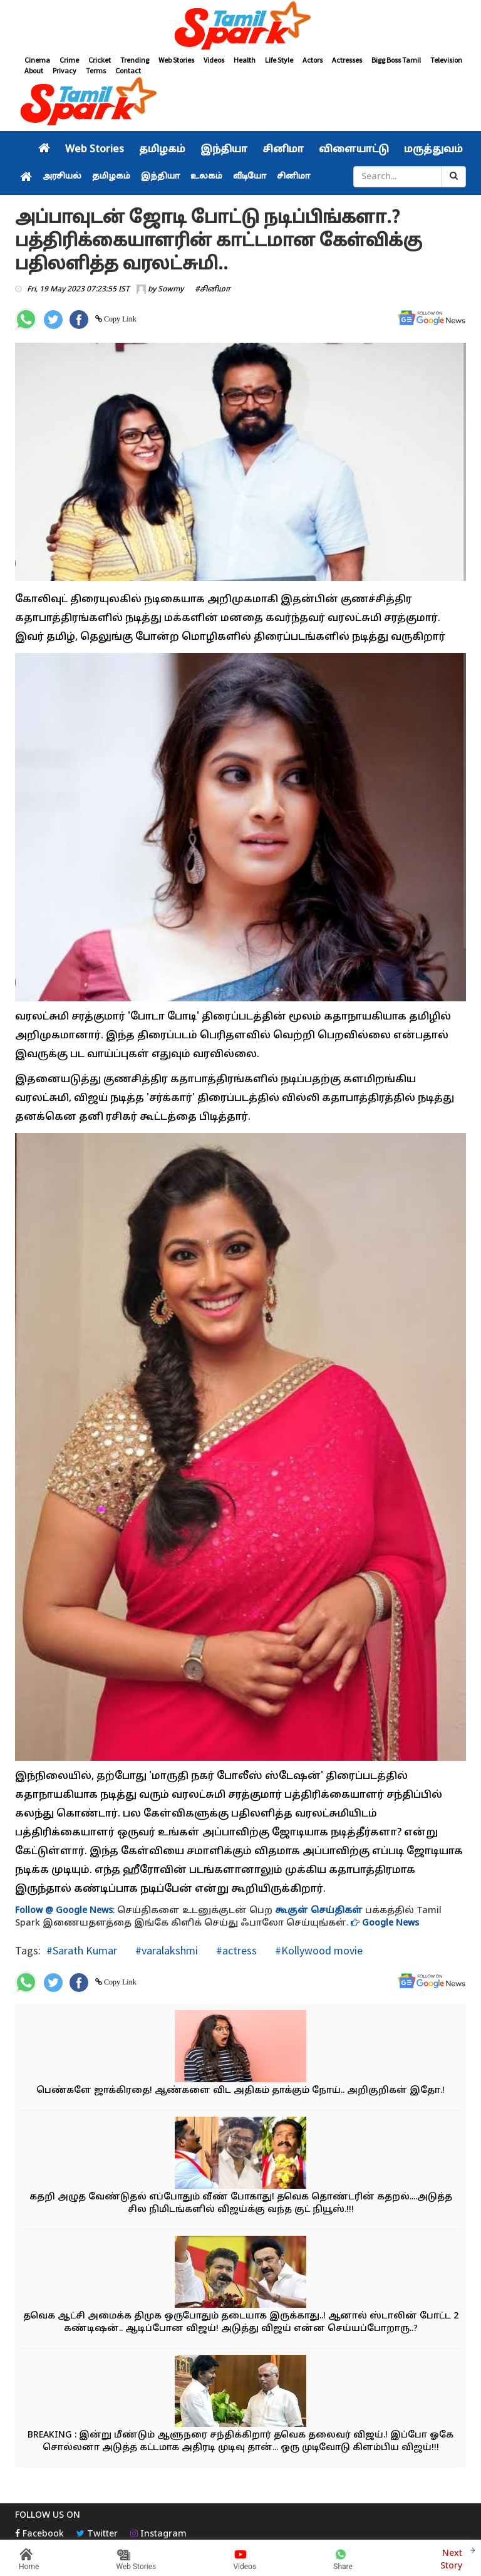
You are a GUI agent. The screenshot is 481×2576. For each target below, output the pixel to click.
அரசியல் (62, 177)
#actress (235, 1950)
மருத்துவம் (433, 149)
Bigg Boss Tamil (396, 60)
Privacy (64, 70)
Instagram (158, 2534)
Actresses (347, 60)
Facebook (39, 2534)
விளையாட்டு (354, 149)
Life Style (279, 60)
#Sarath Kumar (81, 1950)
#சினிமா (212, 289)
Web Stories (176, 60)
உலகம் (206, 177)
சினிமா (283, 149)
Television (446, 60)
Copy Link (119, 319)
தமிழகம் (162, 149)
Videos (214, 60)
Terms (96, 70)
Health (245, 60)
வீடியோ (249, 177)
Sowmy (171, 289)
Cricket (99, 60)
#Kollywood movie (317, 1950)
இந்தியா (223, 149)
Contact (128, 70)
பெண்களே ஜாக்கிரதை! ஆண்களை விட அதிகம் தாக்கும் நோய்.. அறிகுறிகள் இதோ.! (240, 2090)
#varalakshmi (165, 1950)
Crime (69, 60)
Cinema (37, 60)
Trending (134, 60)
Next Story (451, 2558)
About (33, 70)
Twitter (97, 2534)
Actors (313, 60)
